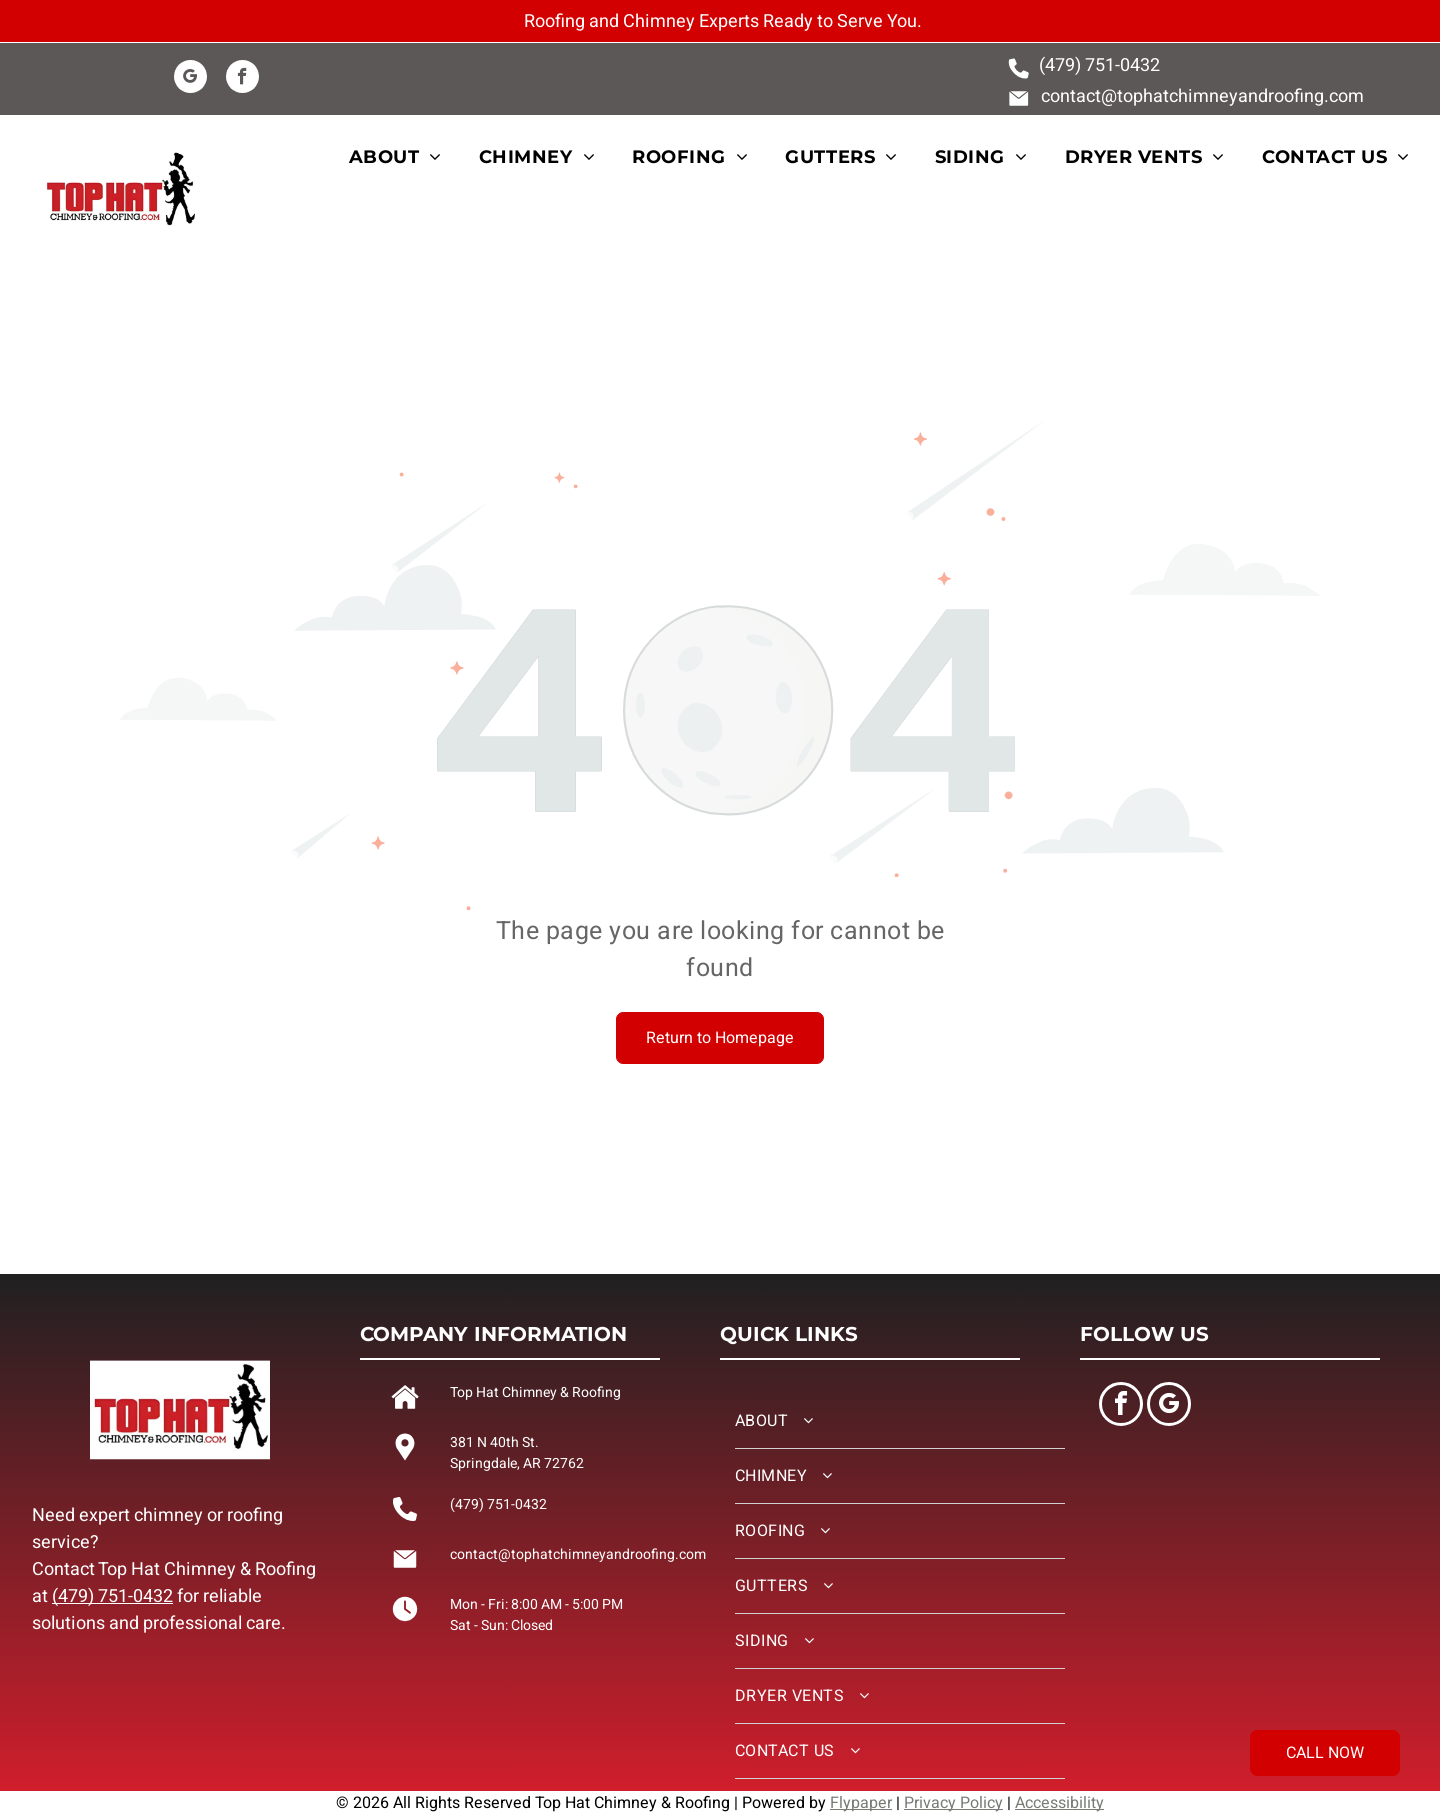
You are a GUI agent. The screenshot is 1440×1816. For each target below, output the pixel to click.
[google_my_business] (190, 79)
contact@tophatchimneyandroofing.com (1202, 96)
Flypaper (861, 1803)
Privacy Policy (953, 1803)
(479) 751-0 (1084, 65)
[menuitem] (407, 157)
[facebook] (242, 79)
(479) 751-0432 (112, 1596)
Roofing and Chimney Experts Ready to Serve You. (723, 21)
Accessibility (1059, 1803)
